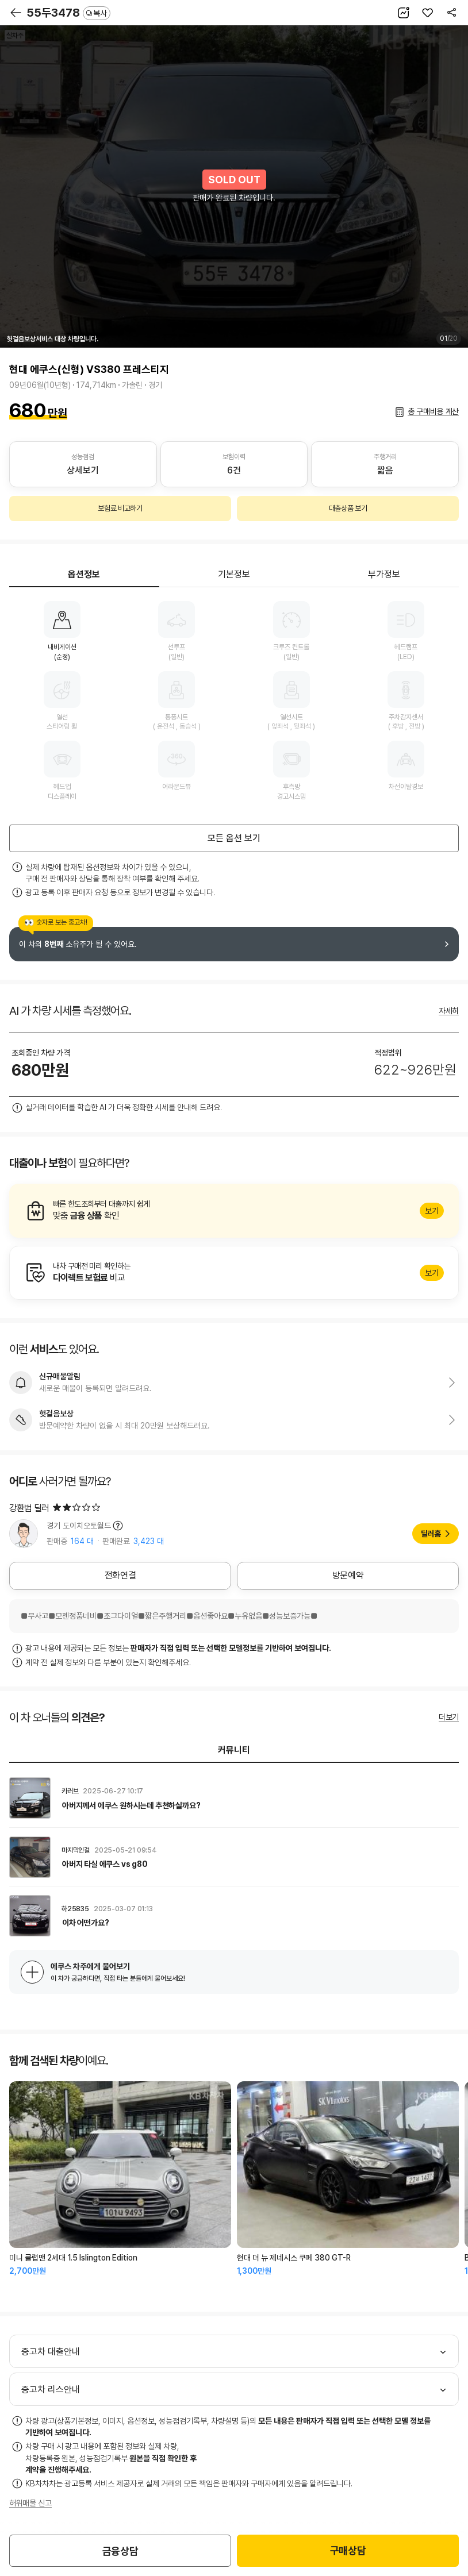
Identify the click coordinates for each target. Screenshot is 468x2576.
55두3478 (68, 13)
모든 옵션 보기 (234, 838)
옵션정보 (84, 574)
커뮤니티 (234, 1750)
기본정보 (234, 574)
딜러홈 (431, 1533)
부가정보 (384, 574)
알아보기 (234, 1210)
